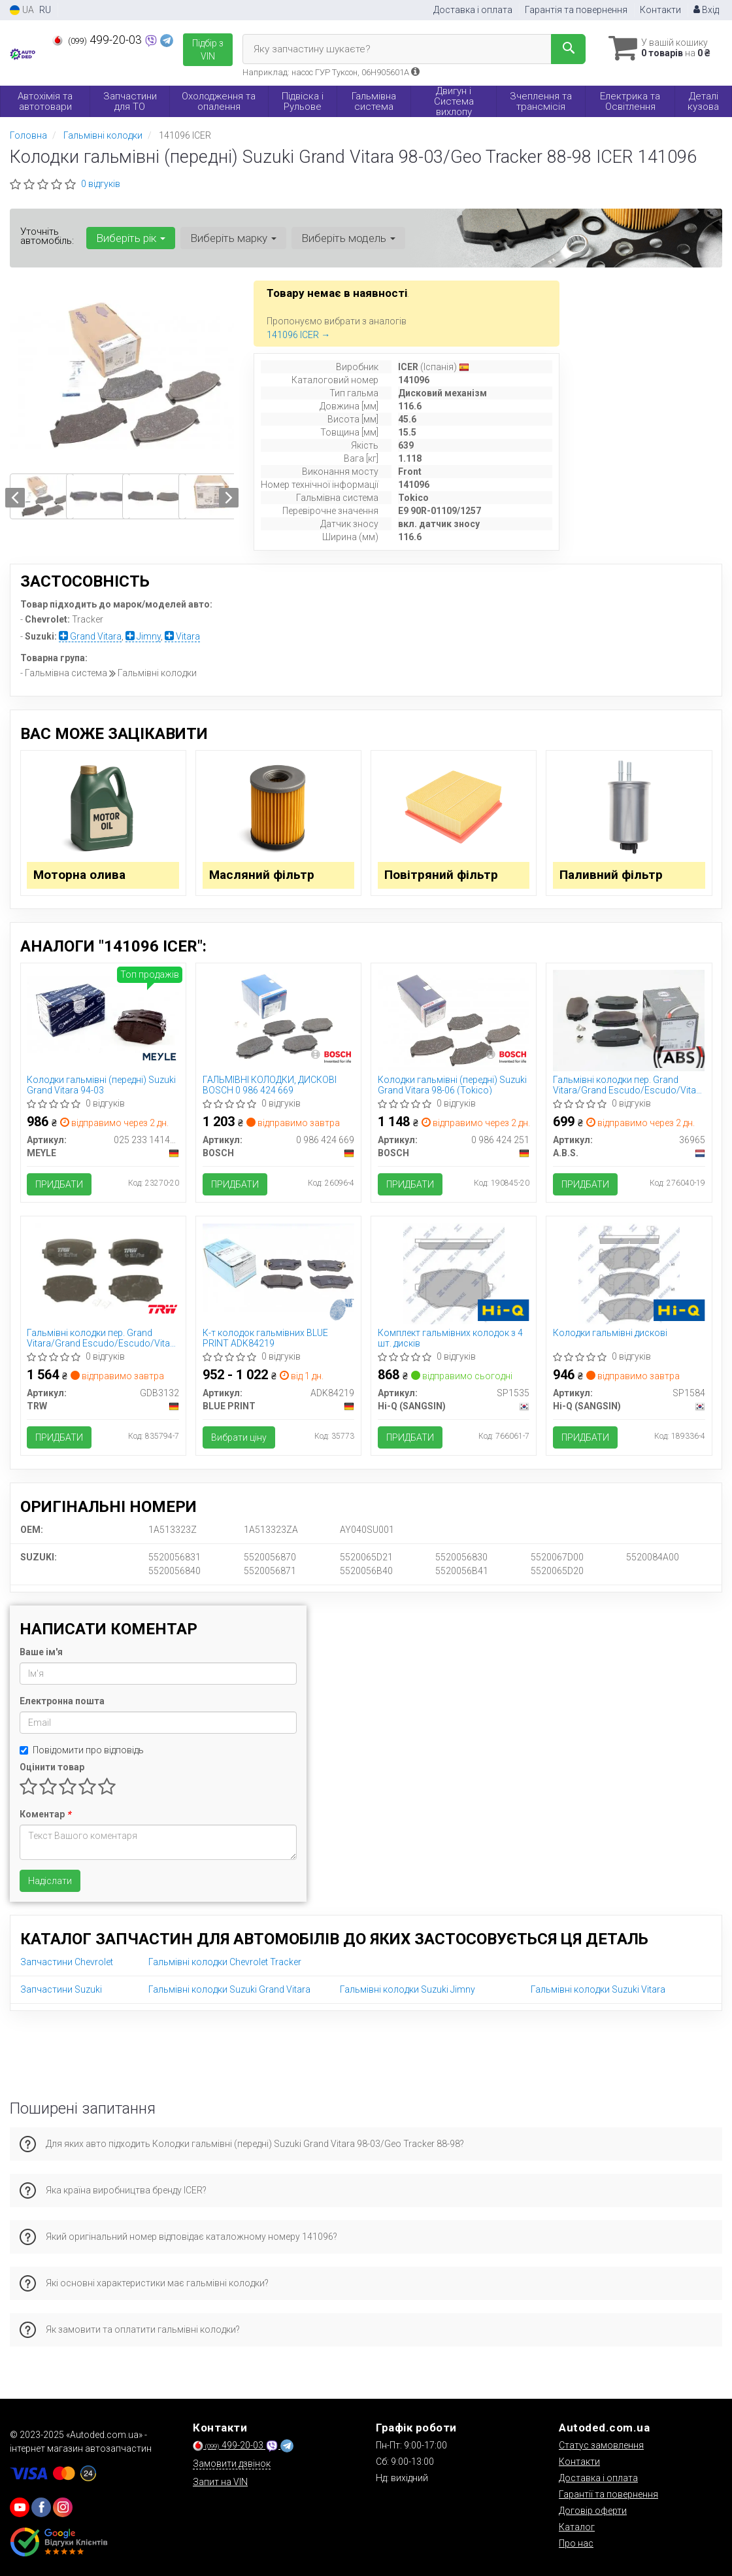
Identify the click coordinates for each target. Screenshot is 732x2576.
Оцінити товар (52, 1767)
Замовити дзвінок (232, 2463)
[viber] (41, 2507)
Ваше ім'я (41, 1652)
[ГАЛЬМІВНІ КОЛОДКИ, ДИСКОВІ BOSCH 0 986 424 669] (278, 1020)
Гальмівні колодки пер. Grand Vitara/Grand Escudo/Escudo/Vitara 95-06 (629, 1085)
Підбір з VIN (208, 49)
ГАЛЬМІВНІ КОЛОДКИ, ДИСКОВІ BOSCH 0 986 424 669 (270, 1085)
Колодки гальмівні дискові (610, 1333)
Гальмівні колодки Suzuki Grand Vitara (229, 1990)
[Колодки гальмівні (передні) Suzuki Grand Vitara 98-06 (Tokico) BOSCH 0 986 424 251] (453, 1020)
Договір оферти (593, 2510)
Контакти (660, 10)
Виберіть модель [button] (348, 238)
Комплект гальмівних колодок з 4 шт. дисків (450, 1338)
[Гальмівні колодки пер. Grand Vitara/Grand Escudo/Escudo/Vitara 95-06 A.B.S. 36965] (629, 1020)
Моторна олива (80, 875)
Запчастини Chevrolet (66, 1962)
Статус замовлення (601, 2445)
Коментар (45, 1815)
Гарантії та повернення (608, 2494)
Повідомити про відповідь (82, 1750)
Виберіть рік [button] (130, 238)
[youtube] (19, 2507)
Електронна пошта (62, 1701)
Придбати (60, 1185)
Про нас (576, 2543)
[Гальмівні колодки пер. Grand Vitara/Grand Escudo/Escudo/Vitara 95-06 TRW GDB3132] (103, 1273)
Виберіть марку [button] (233, 238)
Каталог (577, 2527)
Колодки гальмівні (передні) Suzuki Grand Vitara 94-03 (101, 1085)
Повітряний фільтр (441, 875)
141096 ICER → (298, 335)
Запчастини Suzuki (61, 1990)
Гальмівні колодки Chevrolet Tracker (224, 1962)
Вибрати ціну (239, 1438)
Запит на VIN (220, 2482)
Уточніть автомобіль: (47, 236)
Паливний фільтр (611, 875)
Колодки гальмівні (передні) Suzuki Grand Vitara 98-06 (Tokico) (452, 1085)
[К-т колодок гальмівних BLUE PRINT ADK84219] (278, 1267)
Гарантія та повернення (576, 10)
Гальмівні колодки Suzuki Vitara (598, 1990)
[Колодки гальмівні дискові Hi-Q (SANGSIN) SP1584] (629, 1273)
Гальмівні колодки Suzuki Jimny (407, 1990)
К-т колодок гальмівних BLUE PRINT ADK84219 (265, 1338)
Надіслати (50, 1881)
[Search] (567, 49)
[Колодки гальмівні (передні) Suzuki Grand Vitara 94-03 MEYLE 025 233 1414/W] (103, 1014)
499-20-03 (98, 39)
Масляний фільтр (261, 875)
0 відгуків (100, 184)
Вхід (706, 10)
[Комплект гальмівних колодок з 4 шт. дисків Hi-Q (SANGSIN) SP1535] (454, 1273)
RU (45, 10)
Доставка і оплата (472, 10)
